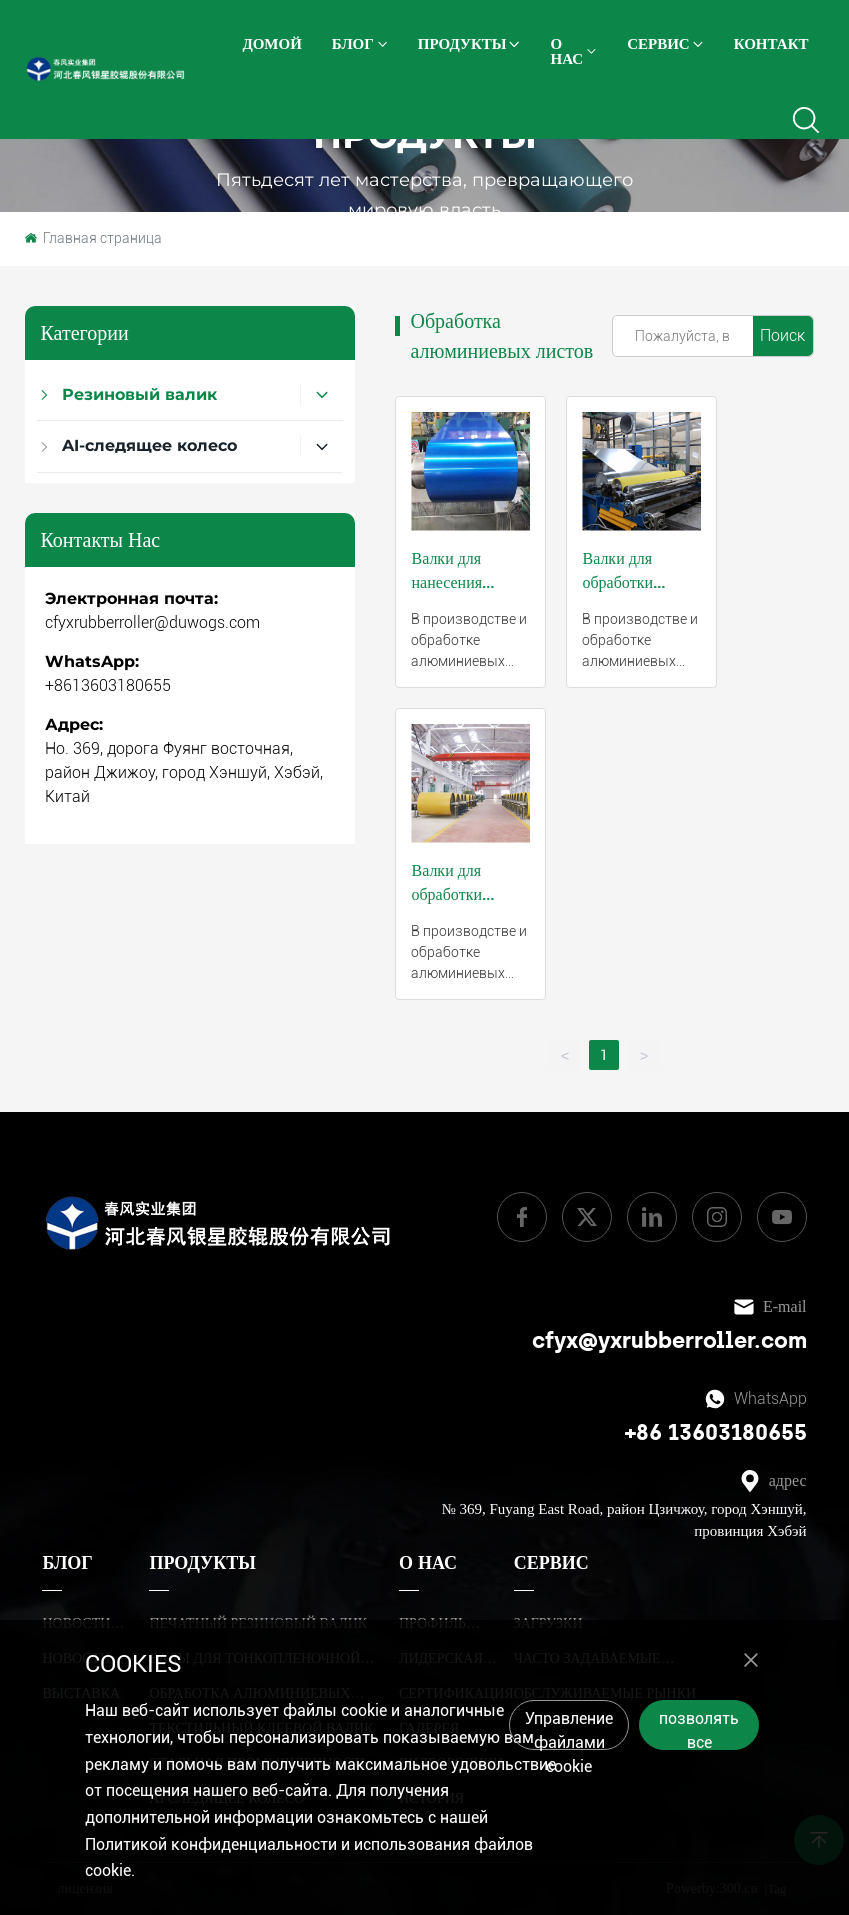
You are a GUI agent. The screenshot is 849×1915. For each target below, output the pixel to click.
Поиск (782, 335)
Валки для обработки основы (617, 582)
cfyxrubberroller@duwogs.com (152, 622)
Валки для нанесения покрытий (446, 582)
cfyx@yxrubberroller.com (669, 1340)
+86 (646, 1432)
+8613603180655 (108, 685)
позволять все (699, 1729)
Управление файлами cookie (569, 1729)
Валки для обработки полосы (446, 894)
